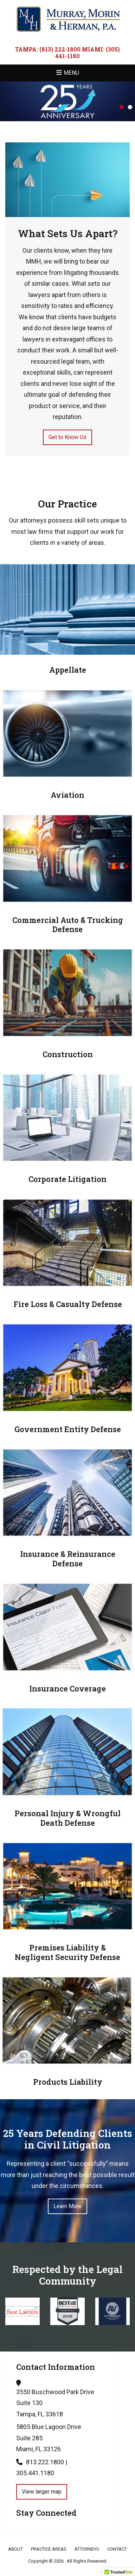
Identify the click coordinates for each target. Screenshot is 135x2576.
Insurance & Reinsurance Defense (67, 1558)
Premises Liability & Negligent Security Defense (67, 1952)
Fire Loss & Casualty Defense (67, 1304)
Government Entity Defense (67, 1429)
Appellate (67, 670)
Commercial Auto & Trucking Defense (67, 924)
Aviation (67, 795)
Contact (117, 2549)
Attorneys (87, 2549)
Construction (68, 1054)
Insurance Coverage (67, 1688)
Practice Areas (48, 2549)
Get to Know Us (67, 437)
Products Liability (67, 2082)
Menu (71, 72)
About (15, 2549)
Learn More (67, 2206)
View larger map (42, 2491)
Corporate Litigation (67, 1179)
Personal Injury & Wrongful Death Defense (67, 1818)
